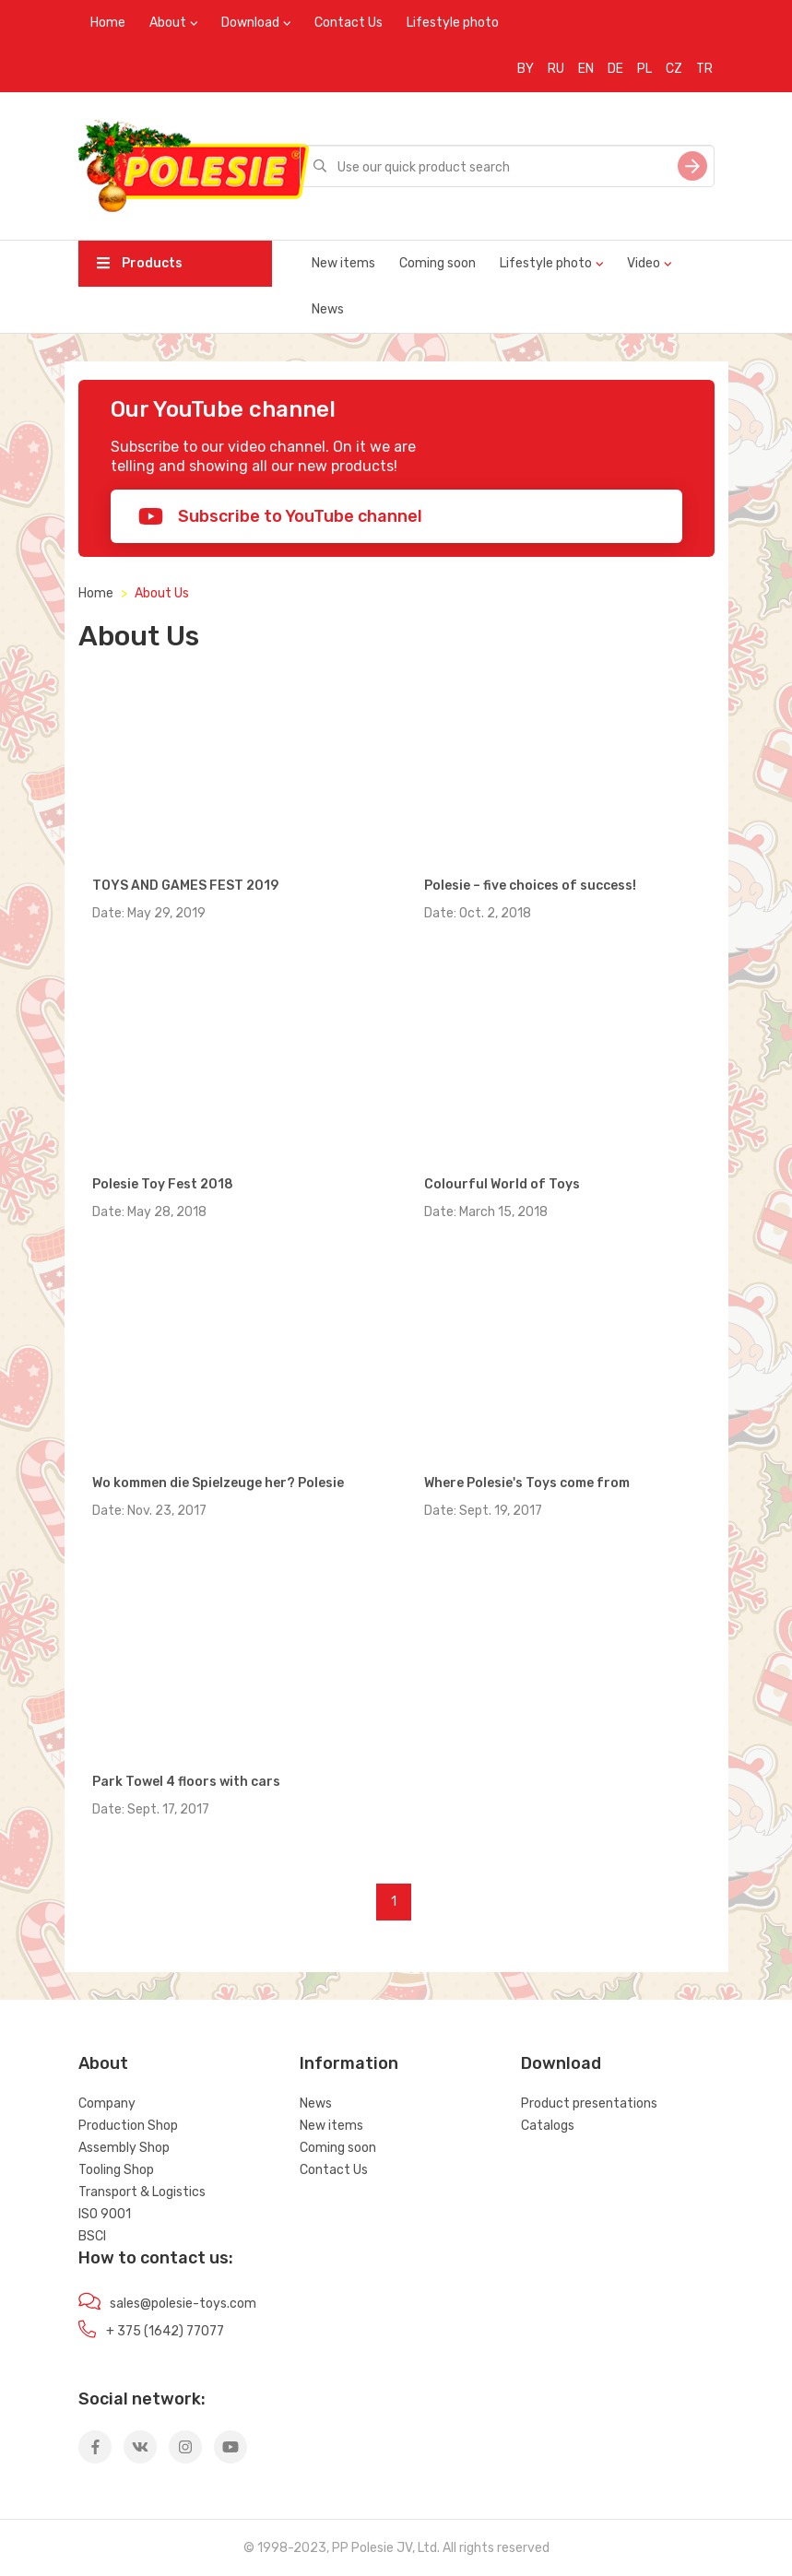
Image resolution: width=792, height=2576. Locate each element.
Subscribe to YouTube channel (280, 516)
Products (140, 263)
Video (643, 263)
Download (250, 22)
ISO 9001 (104, 2214)
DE (615, 69)
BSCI (92, 2236)
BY (525, 69)
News (328, 309)
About (167, 22)
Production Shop (128, 2125)
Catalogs (547, 2125)
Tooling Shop (116, 2170)
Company (107, 2103)
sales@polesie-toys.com (183, 2303)
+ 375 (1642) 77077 (165, 2331)
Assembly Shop (124, 2148)
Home (107, 22)
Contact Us (348, 22)
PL (644, 69)
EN (586, 69)
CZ (674, 69)
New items (343, 263)
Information (349, 2063)
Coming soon (437, 263)
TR (704, 69)
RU (556, 69)
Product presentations (589, 2103)
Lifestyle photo (453, 22)
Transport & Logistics (142, 2192)
